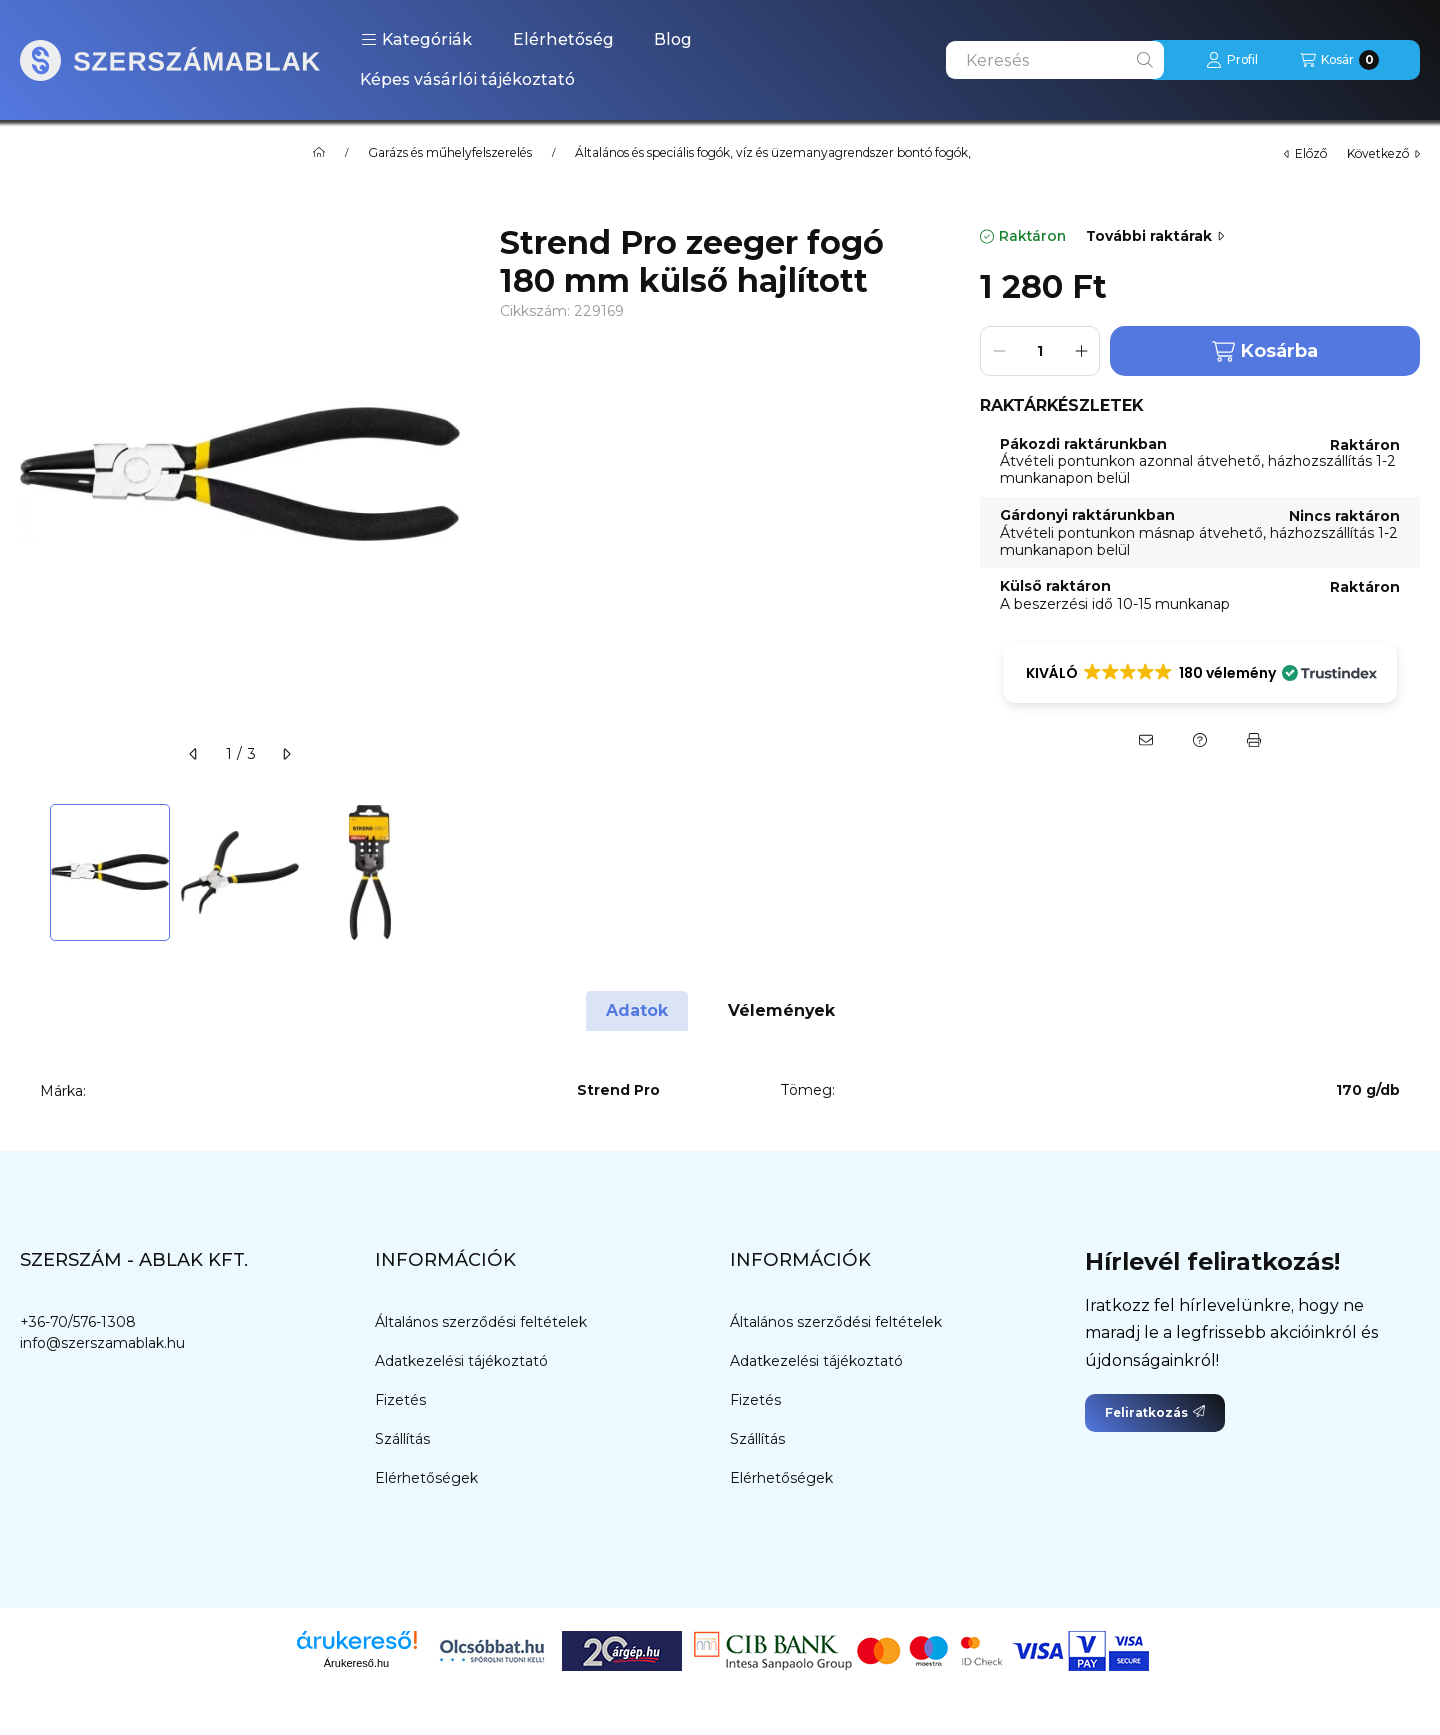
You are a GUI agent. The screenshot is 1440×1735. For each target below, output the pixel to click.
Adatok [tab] (637, 1010)
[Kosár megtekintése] (1339, 60)
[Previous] (30, 872)
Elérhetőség (563, 39)
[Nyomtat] (1254, 740)
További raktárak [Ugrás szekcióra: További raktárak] (1155, 236)
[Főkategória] (319, 153)
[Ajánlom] (1146, 740)
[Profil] (1232, 60)
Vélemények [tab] (781, 1010)
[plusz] (1081, 351)
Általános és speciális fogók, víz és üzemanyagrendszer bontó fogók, (773, 153)
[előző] (194, 754)
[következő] (286, 754)
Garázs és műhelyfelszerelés (450, 153)
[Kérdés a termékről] (1200, 740)
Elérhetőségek (426, 1478)
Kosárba (1265, 351)
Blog (673, 39)
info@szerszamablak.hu (102, 1343)
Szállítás (402, 1439)
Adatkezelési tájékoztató (461, 1361)
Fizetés (400, 1400)
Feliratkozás (1155, 1412)
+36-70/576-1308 (78, 1322)
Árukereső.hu (356, 1663)
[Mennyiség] (1040, 351)
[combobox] (1055, 60)
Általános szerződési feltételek (481, 1322)
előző (1305, 153)
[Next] (450, 872)
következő (1383, 153)
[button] (416, 40)
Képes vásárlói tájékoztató (467, 79)
